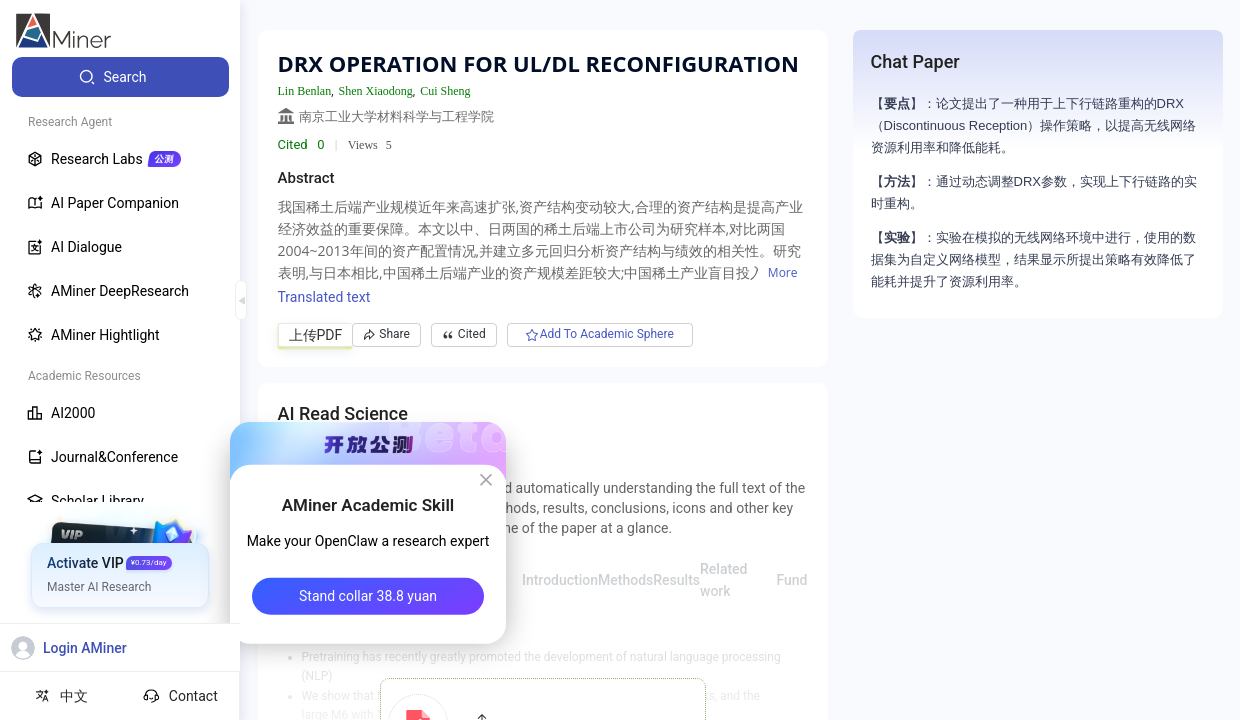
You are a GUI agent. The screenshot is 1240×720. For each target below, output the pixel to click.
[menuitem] (120, 77)
